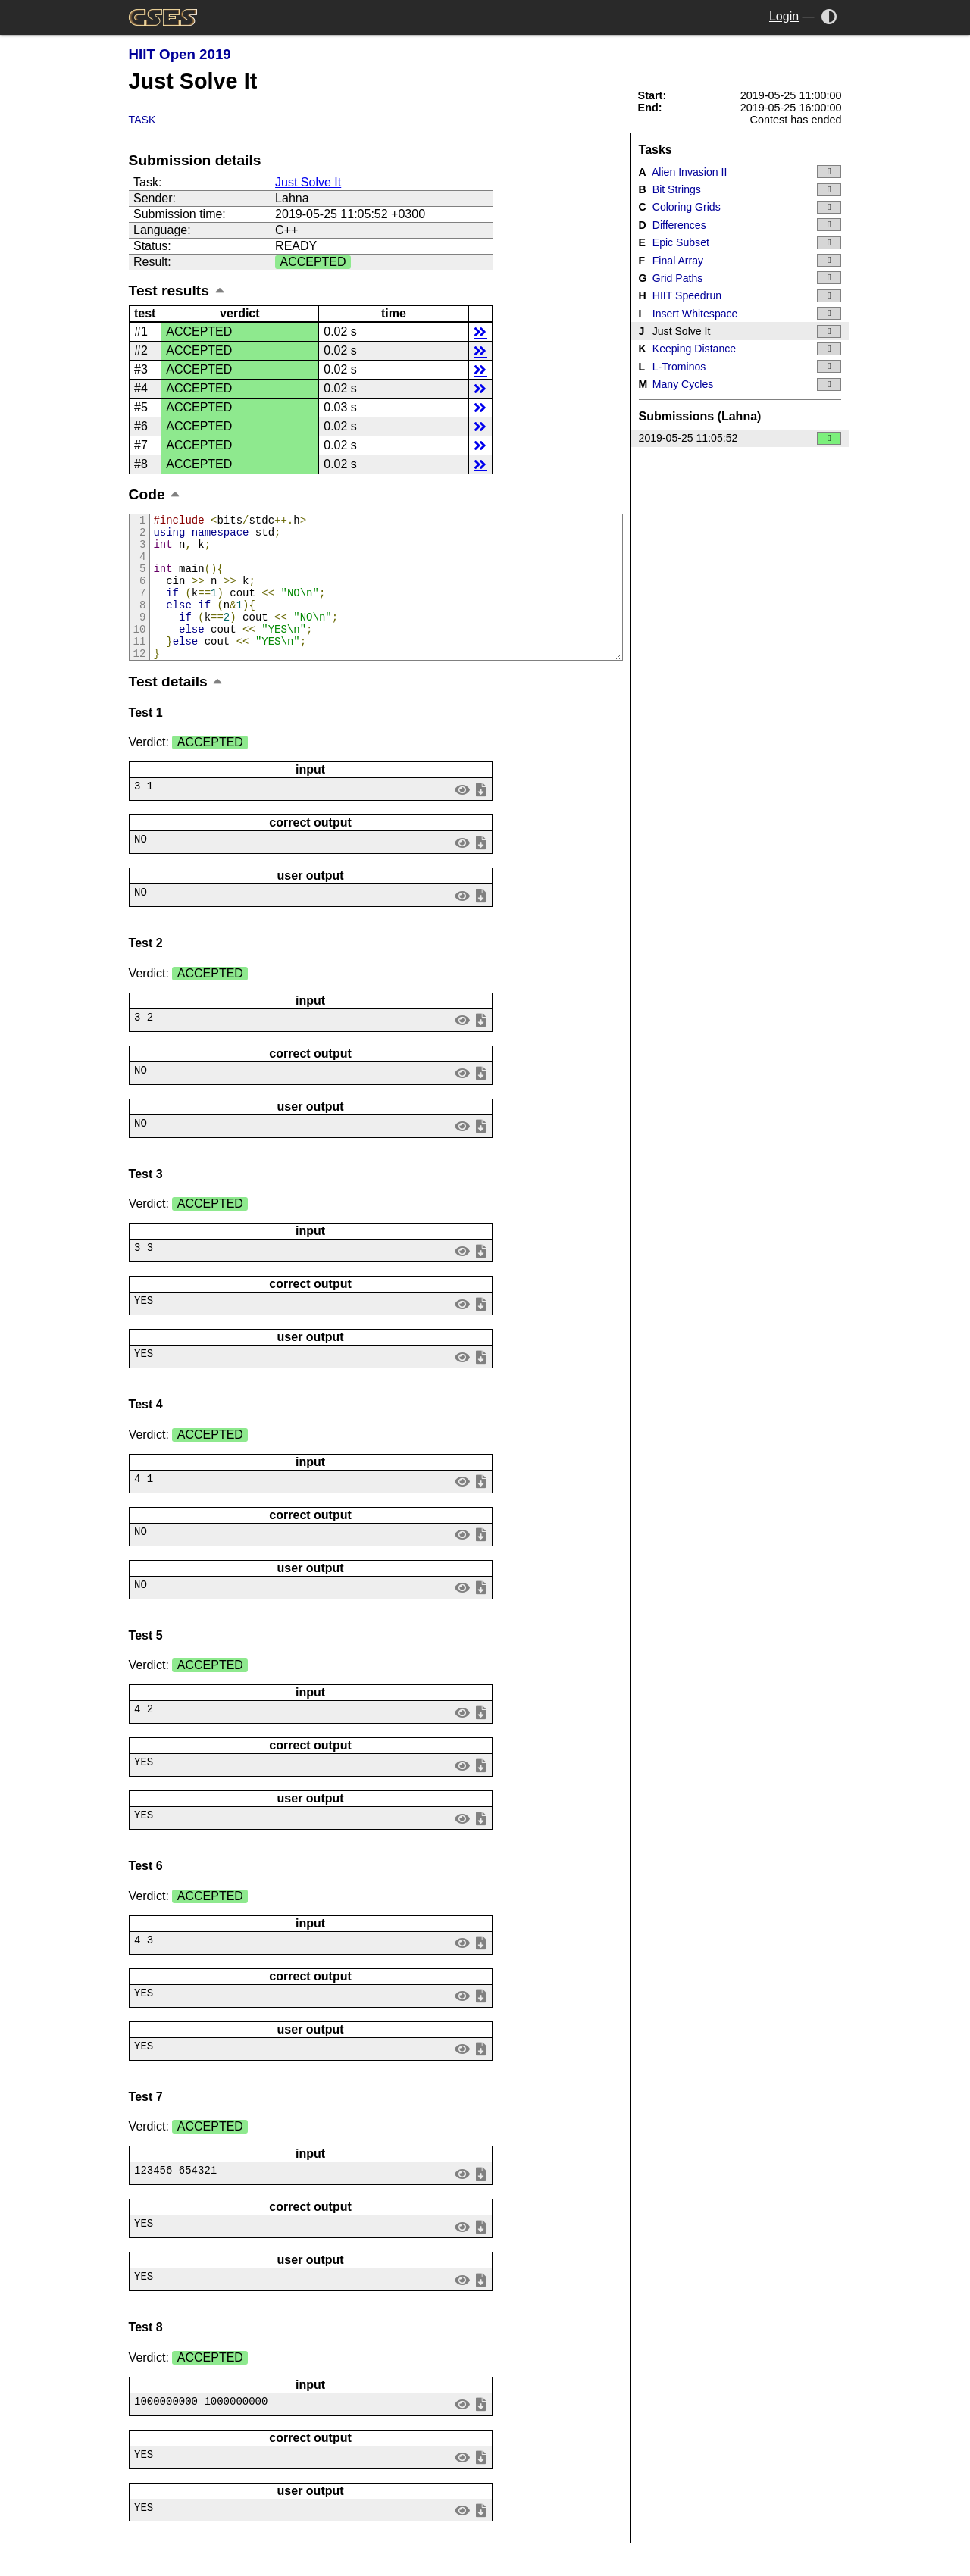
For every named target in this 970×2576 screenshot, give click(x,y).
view (462, 816)
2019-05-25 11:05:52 (740, 438)
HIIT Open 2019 (180, 54)
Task (142, 120)
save (480, 816)
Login (784, 16)
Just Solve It (308, 182)
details (480, 331)
